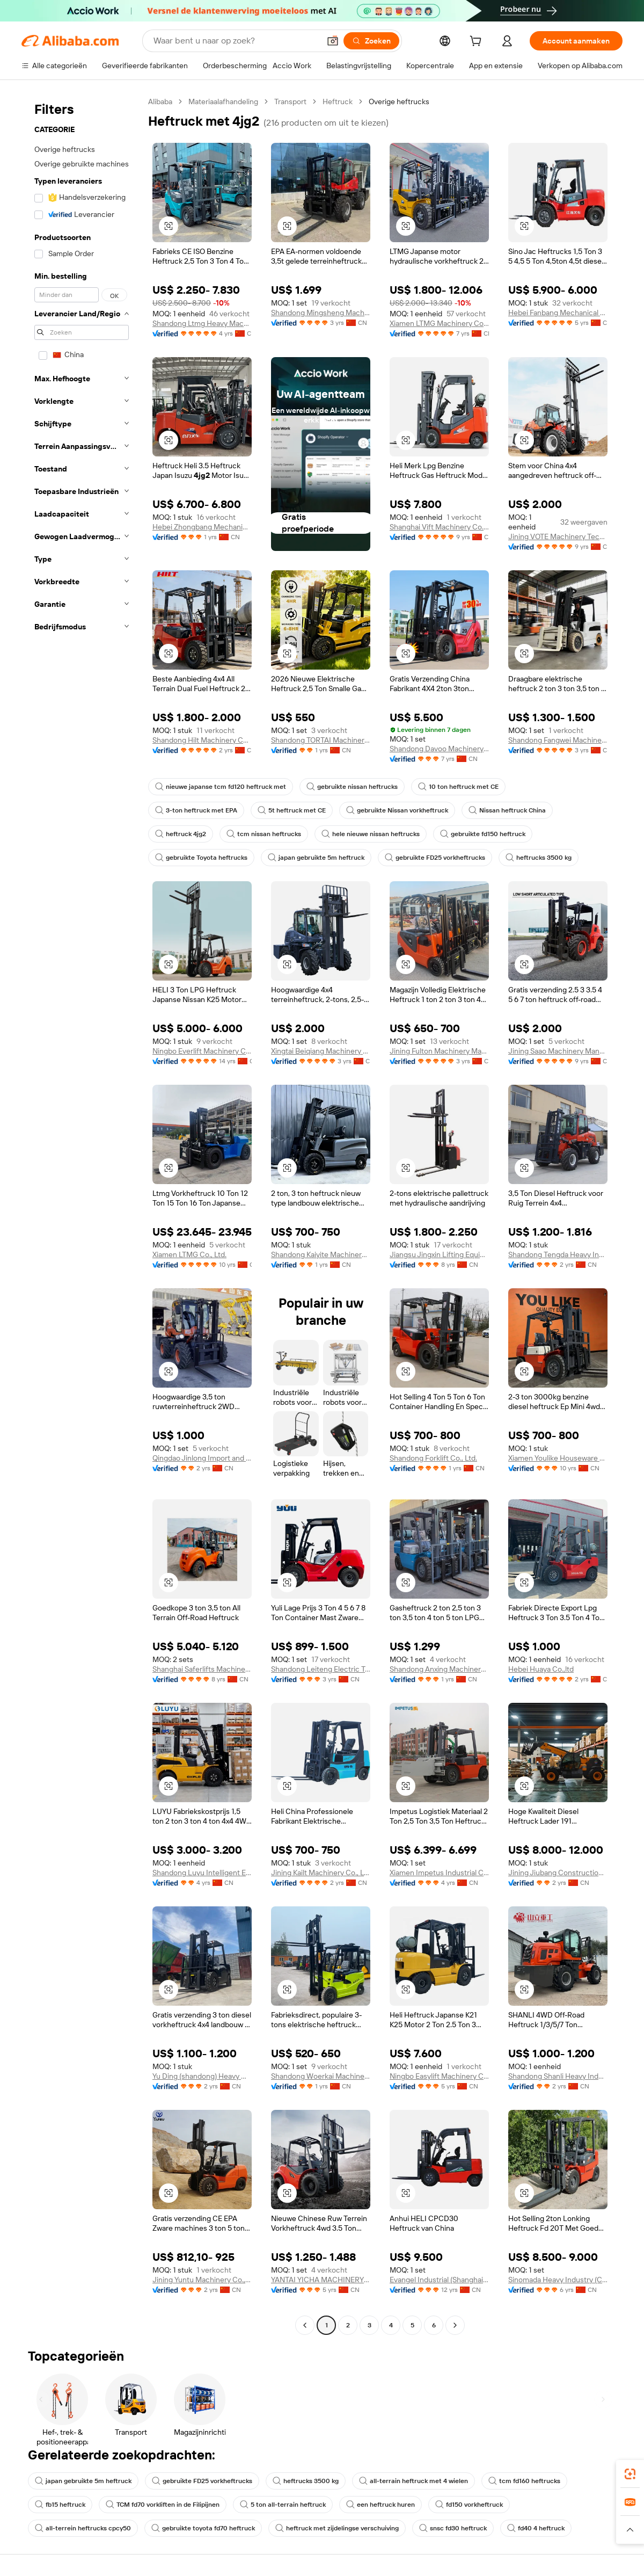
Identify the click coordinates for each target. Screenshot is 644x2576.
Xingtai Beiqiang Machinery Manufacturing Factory (320, 1051)
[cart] (478, 42)
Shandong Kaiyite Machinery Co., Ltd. (320, 1254)
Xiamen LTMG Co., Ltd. (189, 1254)
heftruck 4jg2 (180, 834)
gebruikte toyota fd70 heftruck (203, 2528)
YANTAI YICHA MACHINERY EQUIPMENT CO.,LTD (320, 2279)
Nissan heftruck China (507, 810)
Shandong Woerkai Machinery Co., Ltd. (320, 2076)
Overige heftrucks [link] (399, 101)
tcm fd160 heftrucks (524, 2481)
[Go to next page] (455, 2325)
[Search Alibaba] (235, 41)
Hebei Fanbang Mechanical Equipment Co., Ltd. (558, 312)
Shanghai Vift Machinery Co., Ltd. (439, 527)
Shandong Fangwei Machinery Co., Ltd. (558, 740)
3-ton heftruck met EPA (196, 810)
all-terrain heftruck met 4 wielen (413, 2481)
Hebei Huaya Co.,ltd (541, 1669)
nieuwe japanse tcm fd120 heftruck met (220, 786)
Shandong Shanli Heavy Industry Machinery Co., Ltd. (558, 2076)
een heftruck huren (380, 2504)
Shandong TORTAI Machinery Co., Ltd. (320, 740)
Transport (290, 101)
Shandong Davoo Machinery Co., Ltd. (439, 748)
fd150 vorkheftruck (469, 2504)
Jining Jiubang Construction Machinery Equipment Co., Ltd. (558, 1872)
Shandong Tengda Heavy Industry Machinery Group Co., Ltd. (558, 1254)
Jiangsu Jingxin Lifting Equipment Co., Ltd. (439, 1254)
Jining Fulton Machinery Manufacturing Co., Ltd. (439, 1051)
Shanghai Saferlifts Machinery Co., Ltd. (202, 1669)
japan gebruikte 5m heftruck (316, 857)
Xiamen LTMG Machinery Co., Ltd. (439, 323)
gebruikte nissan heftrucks (352, 786)
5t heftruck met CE (292, 810)
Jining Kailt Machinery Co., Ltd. (320, 1872)
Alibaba (160, 101)
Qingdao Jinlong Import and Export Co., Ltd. (202, 1458)
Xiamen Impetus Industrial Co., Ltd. (439, 1872)
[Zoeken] (371, 40)
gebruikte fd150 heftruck (482, 834)
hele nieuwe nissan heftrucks (370, 834)
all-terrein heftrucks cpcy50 (83, 2528)
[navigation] (81, 1214)
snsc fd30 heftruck (453, 2528)
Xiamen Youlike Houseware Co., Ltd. (558, 1458)
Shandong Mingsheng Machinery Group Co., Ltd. (320, 312)
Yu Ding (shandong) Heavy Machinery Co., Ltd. (202, 2076)
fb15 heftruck (60, 2504)
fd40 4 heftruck (536, 2528)
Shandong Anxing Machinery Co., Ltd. (439, 1669)
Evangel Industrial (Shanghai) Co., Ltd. (439, 2279)
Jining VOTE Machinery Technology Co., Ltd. (558, 536)
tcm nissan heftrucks (263, 834)
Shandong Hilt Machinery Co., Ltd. (202, 740)
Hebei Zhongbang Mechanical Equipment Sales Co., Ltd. (202, 527)
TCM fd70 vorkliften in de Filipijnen (162, 2504)
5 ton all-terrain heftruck (283, 2504)
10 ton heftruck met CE (458, 786)
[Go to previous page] (304, 2325)
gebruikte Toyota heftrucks (201, 857)
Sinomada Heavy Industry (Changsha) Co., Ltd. (558, 2279)
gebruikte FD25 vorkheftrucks (435, 857)
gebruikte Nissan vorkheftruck (397, 810)
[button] (332, 40)
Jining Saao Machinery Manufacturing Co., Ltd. (558, 1051)
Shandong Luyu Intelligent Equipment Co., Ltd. (202, 1872)
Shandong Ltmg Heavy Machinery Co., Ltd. (202, 323)
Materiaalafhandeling (223, 101)
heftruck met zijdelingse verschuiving (337, 2528)
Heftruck (338, 101)
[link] (630, 2474)
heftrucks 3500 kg (539, 857)
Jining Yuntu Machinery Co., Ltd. (202, 2279)
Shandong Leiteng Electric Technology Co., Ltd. (320, 1669)
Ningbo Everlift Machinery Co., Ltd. (202, 1051)
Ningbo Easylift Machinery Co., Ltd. (439, 2076)
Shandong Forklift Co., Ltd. (433, 1458)
